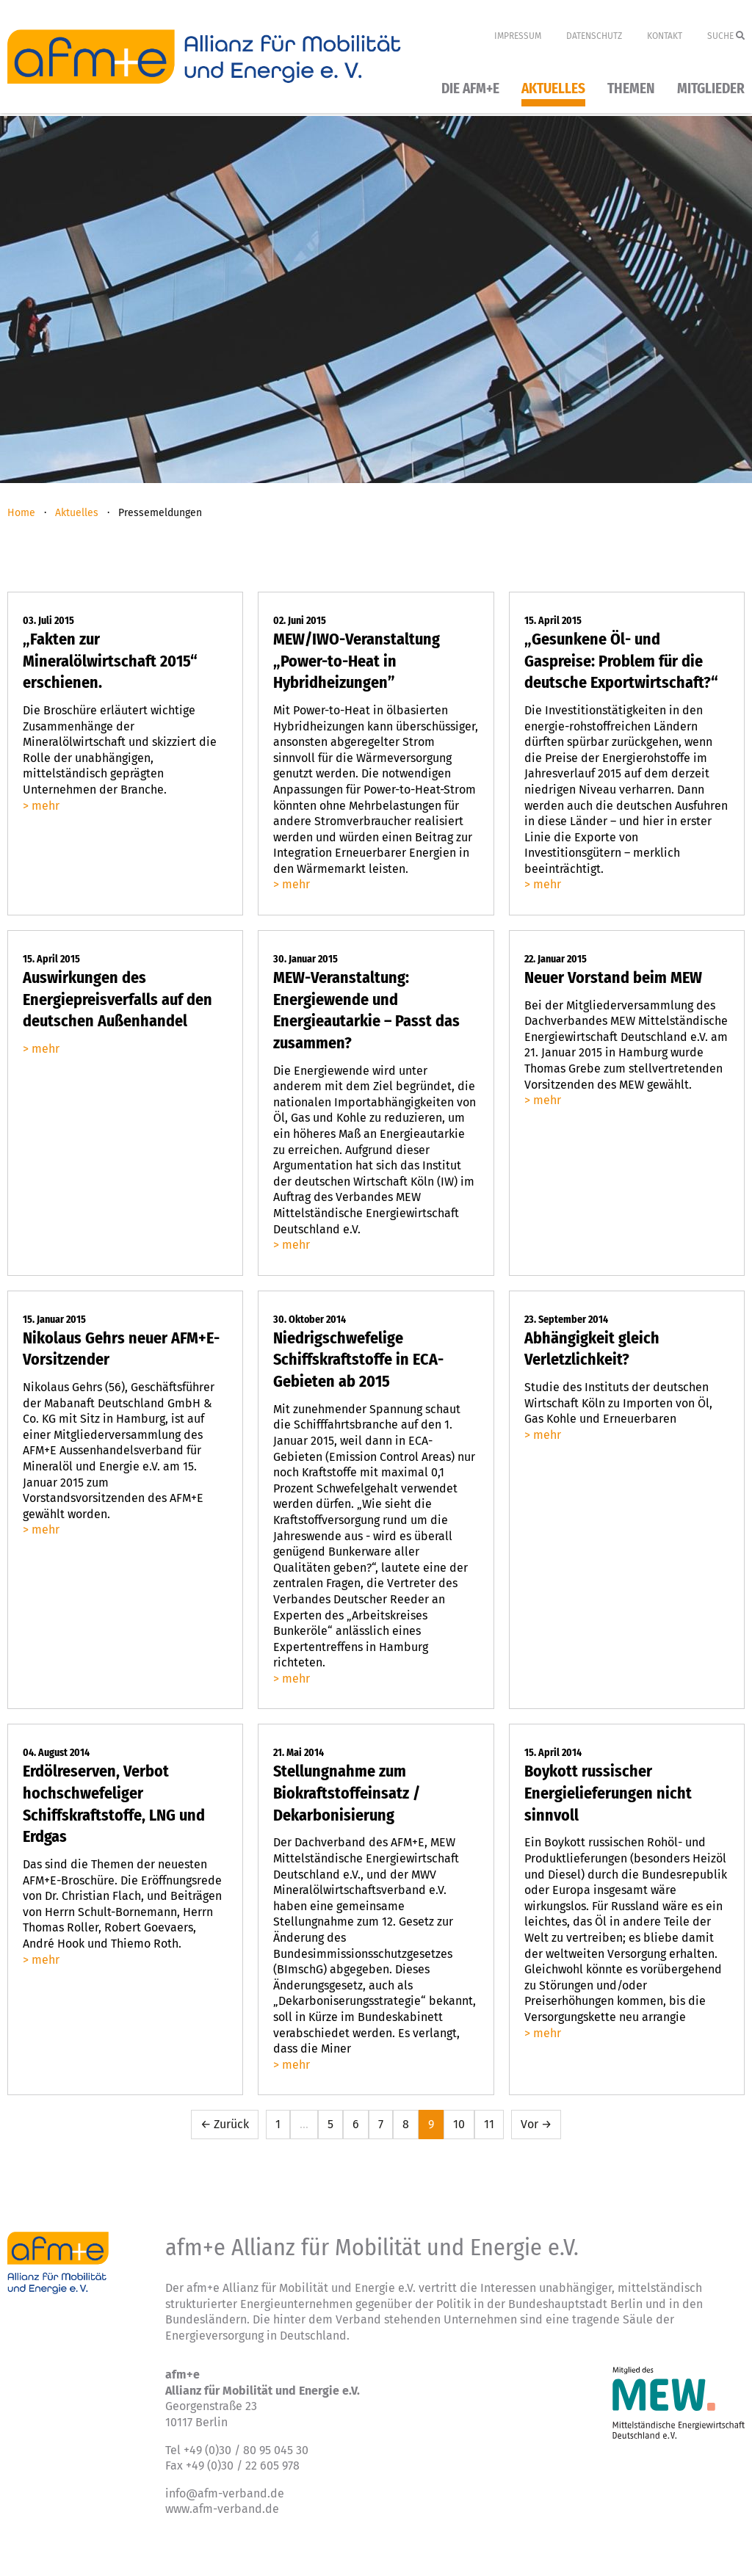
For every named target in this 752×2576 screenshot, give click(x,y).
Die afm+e (470, 89)
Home (21, 513)
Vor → (536, 2124)
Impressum (517, 36)
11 (489, 2124)
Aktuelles (553, 89)
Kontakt (664, 36)
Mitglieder (711, 89)
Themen (631, 89)
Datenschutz (594, 36)
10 (459, 2124)
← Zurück (224, 2124)
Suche (726, 36)
